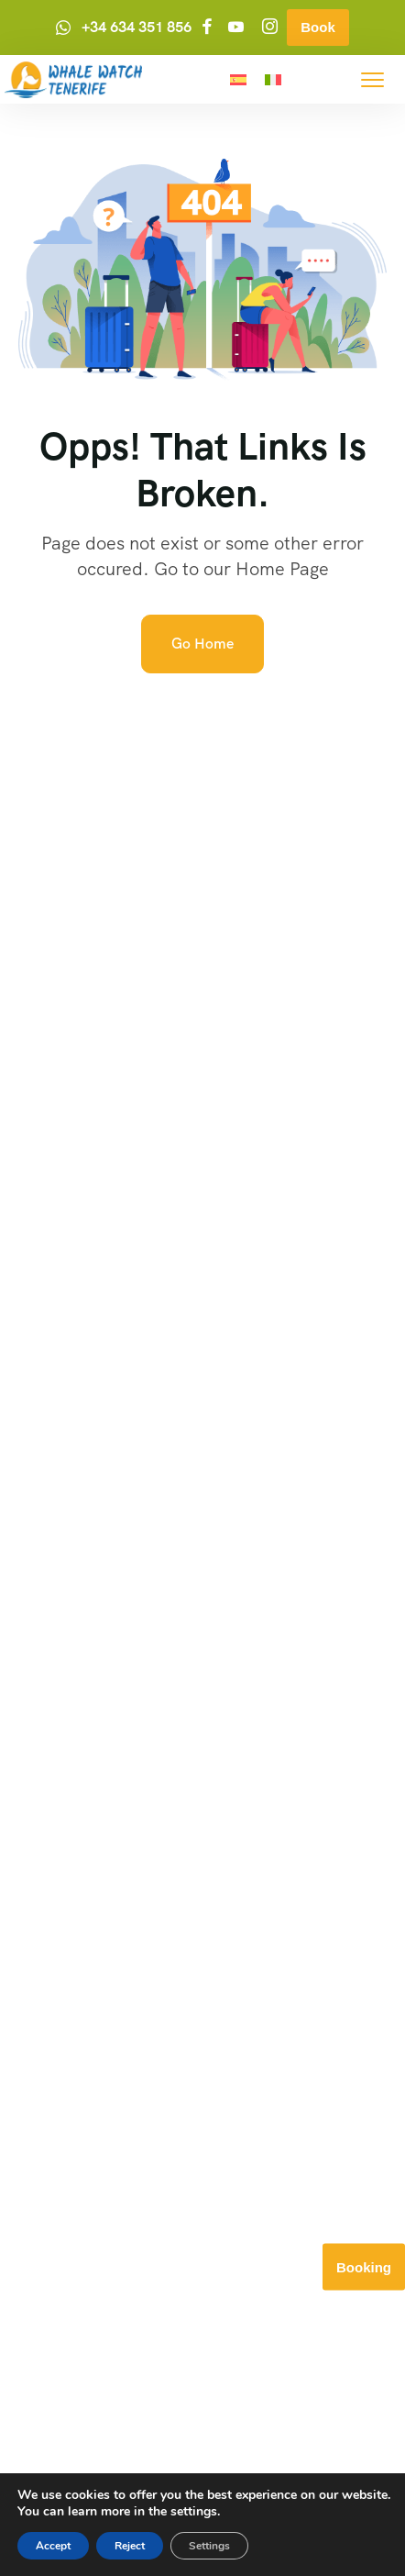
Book (318, 27)
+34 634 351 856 (137, 27)
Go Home (202, 643)
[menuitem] (238, 79)
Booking (363, 2267)
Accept (53, 2545)
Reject (130, 2545)
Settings (209, 2545)
